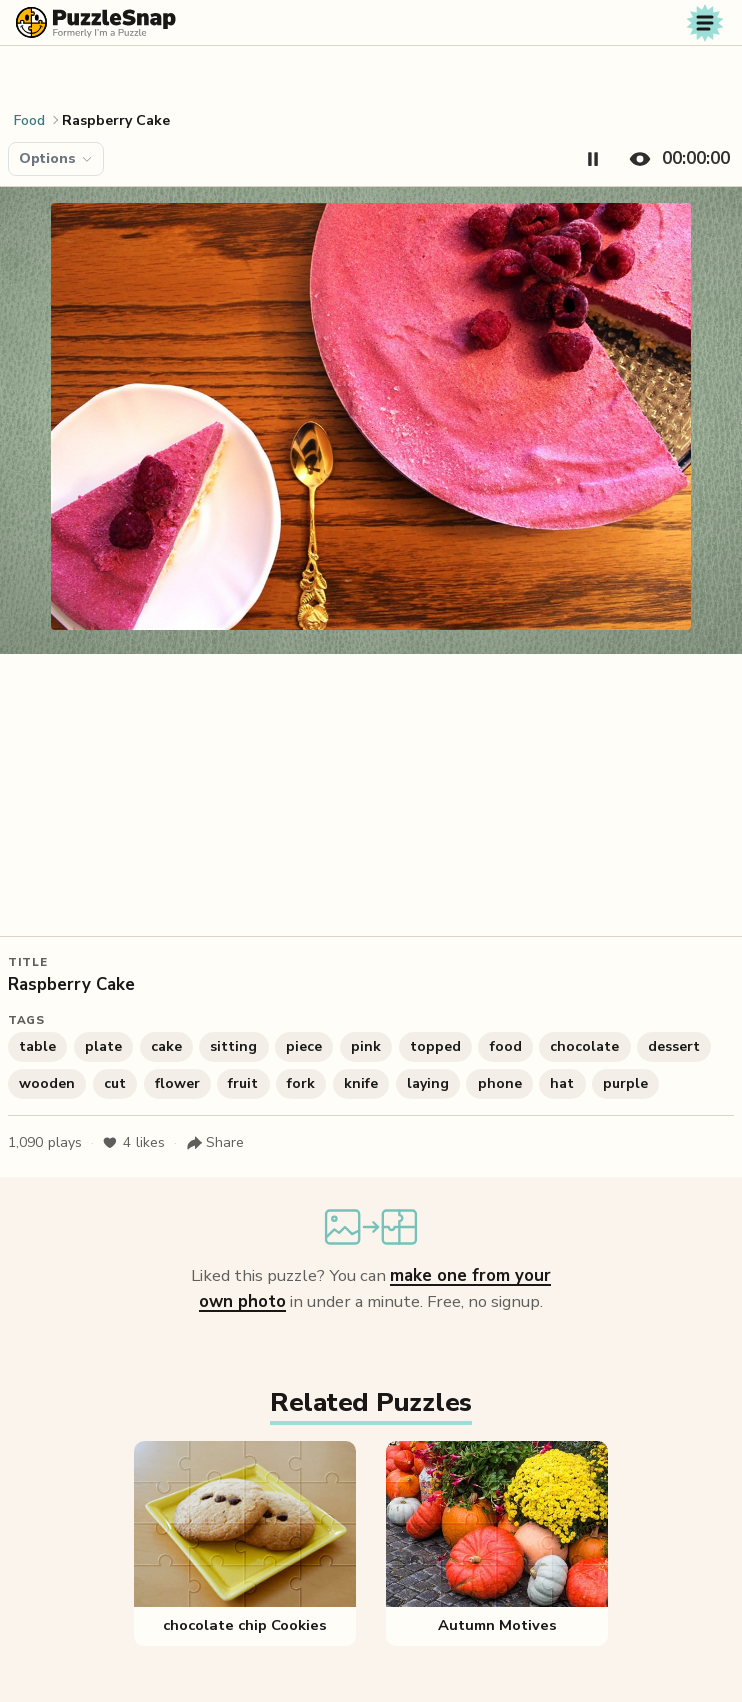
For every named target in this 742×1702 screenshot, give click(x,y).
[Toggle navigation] (705, 23)
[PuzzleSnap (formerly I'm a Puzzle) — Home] (96, 22)
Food (29, 120)
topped (435, 1046)
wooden (47, 1083)
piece (304, 1046)
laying (428, 1083)
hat (562, 1083)
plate (103, 1046)
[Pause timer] (593, 159)
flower (177, 1083)
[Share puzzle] (215, 1143)
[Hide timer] (675, 159)
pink (366, 1046)
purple (625, 1083)
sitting (233, 1046)
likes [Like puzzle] (133, 1143)
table (37, 1046)
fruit (243, 1083)
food (506, 1046)
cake (166, 1046)
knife (361, 1083)
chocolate (584, 1046)
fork (301, 1083)
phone (500, 1083)
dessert (674, 1046)
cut (115, 1083)
